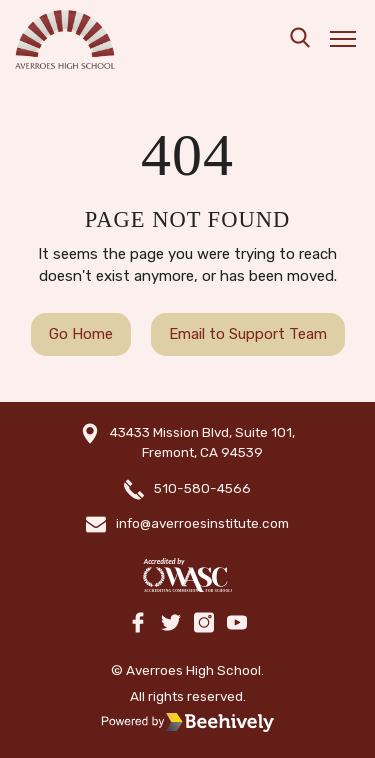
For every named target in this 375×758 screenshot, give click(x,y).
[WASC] (187, 575)
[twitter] (171, 624)
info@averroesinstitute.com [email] (202, 523)
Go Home (81, 334)
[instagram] (204, 624)
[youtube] (237, 624)
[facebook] (138, 624)
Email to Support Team (248, 334)
